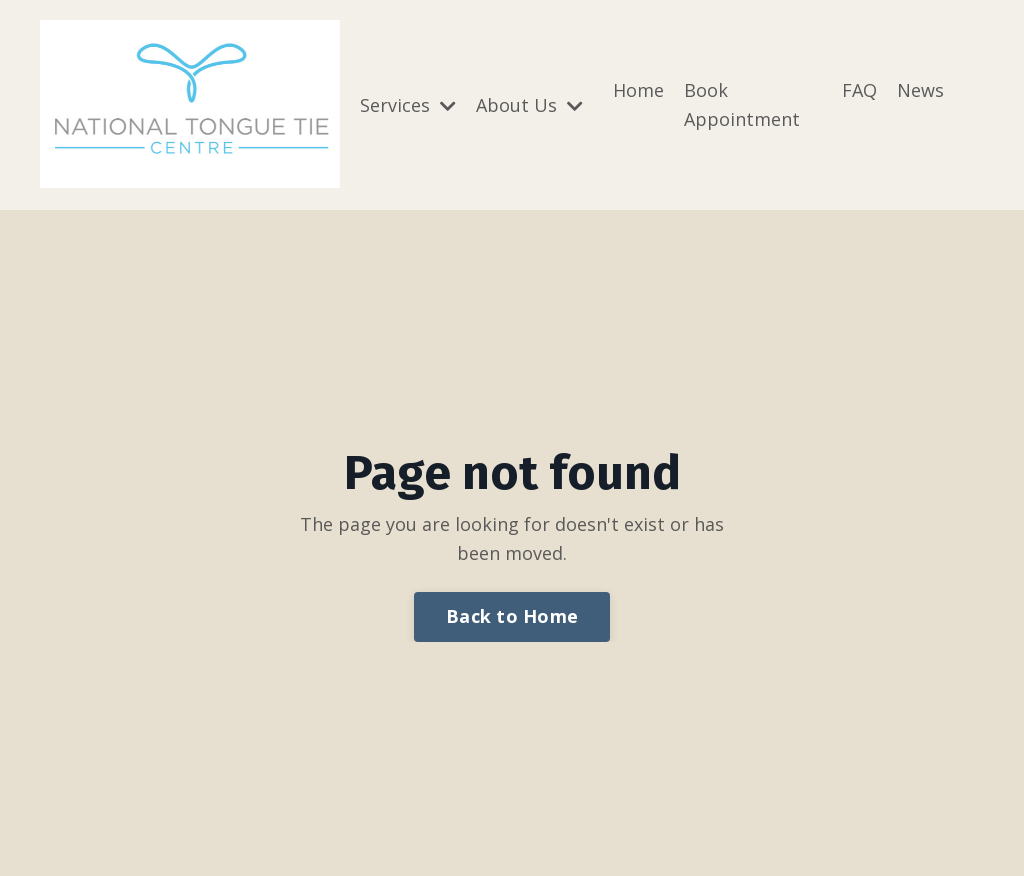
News (920, 90)
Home (638, 90)
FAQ (859, 90)
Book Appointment (742, 104)
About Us (529, 105)
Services (408, 105)
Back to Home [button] (512, 616)
